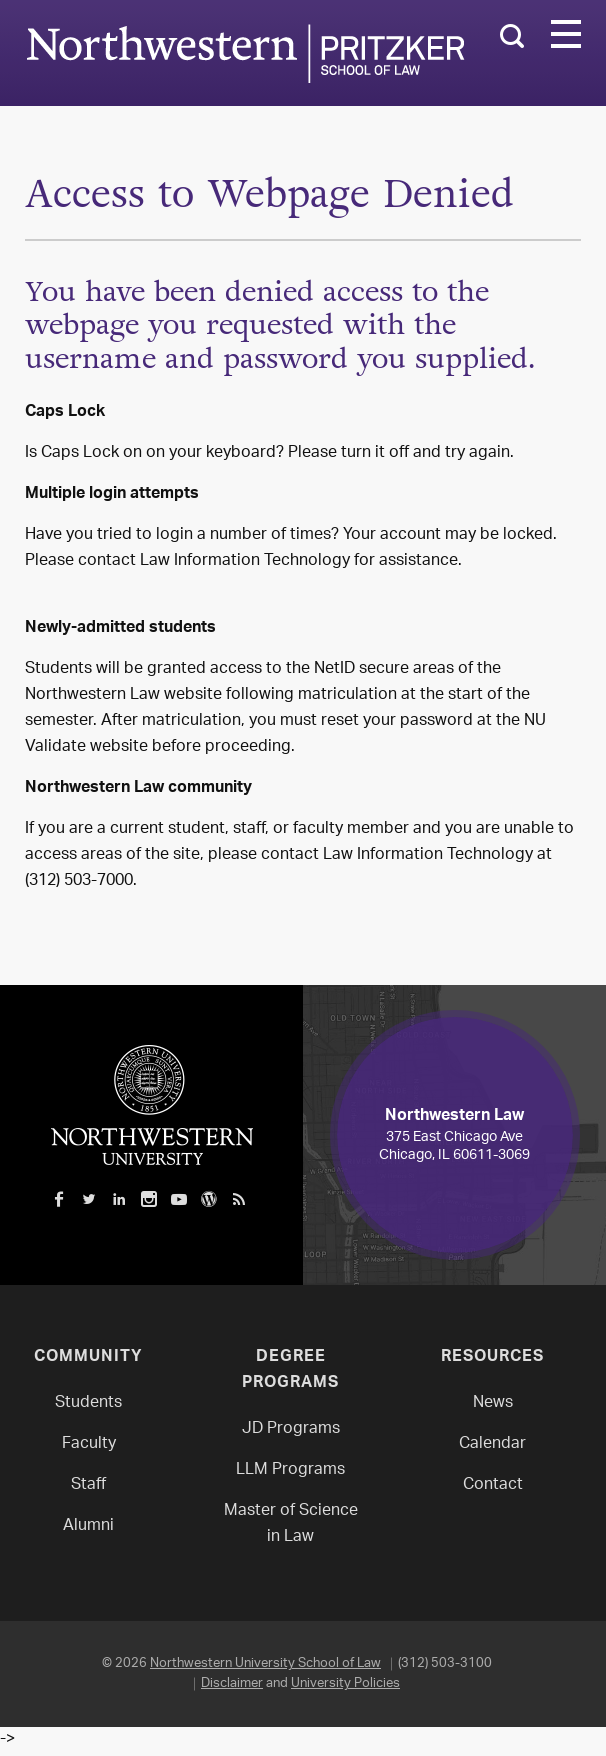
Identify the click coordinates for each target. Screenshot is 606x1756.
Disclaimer (232, 1683)
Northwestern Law (245, 53)
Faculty (89, 1444)
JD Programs (291, 1429)
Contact (493, 1485)
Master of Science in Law (291, 1524)
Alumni (88, 1526)
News (493, 1403)
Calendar (492, 1444)
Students (88, 1403)
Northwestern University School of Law (265, 1663)
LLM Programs (290, 1470)
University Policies (345, 1683)
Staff (88, 1485)
